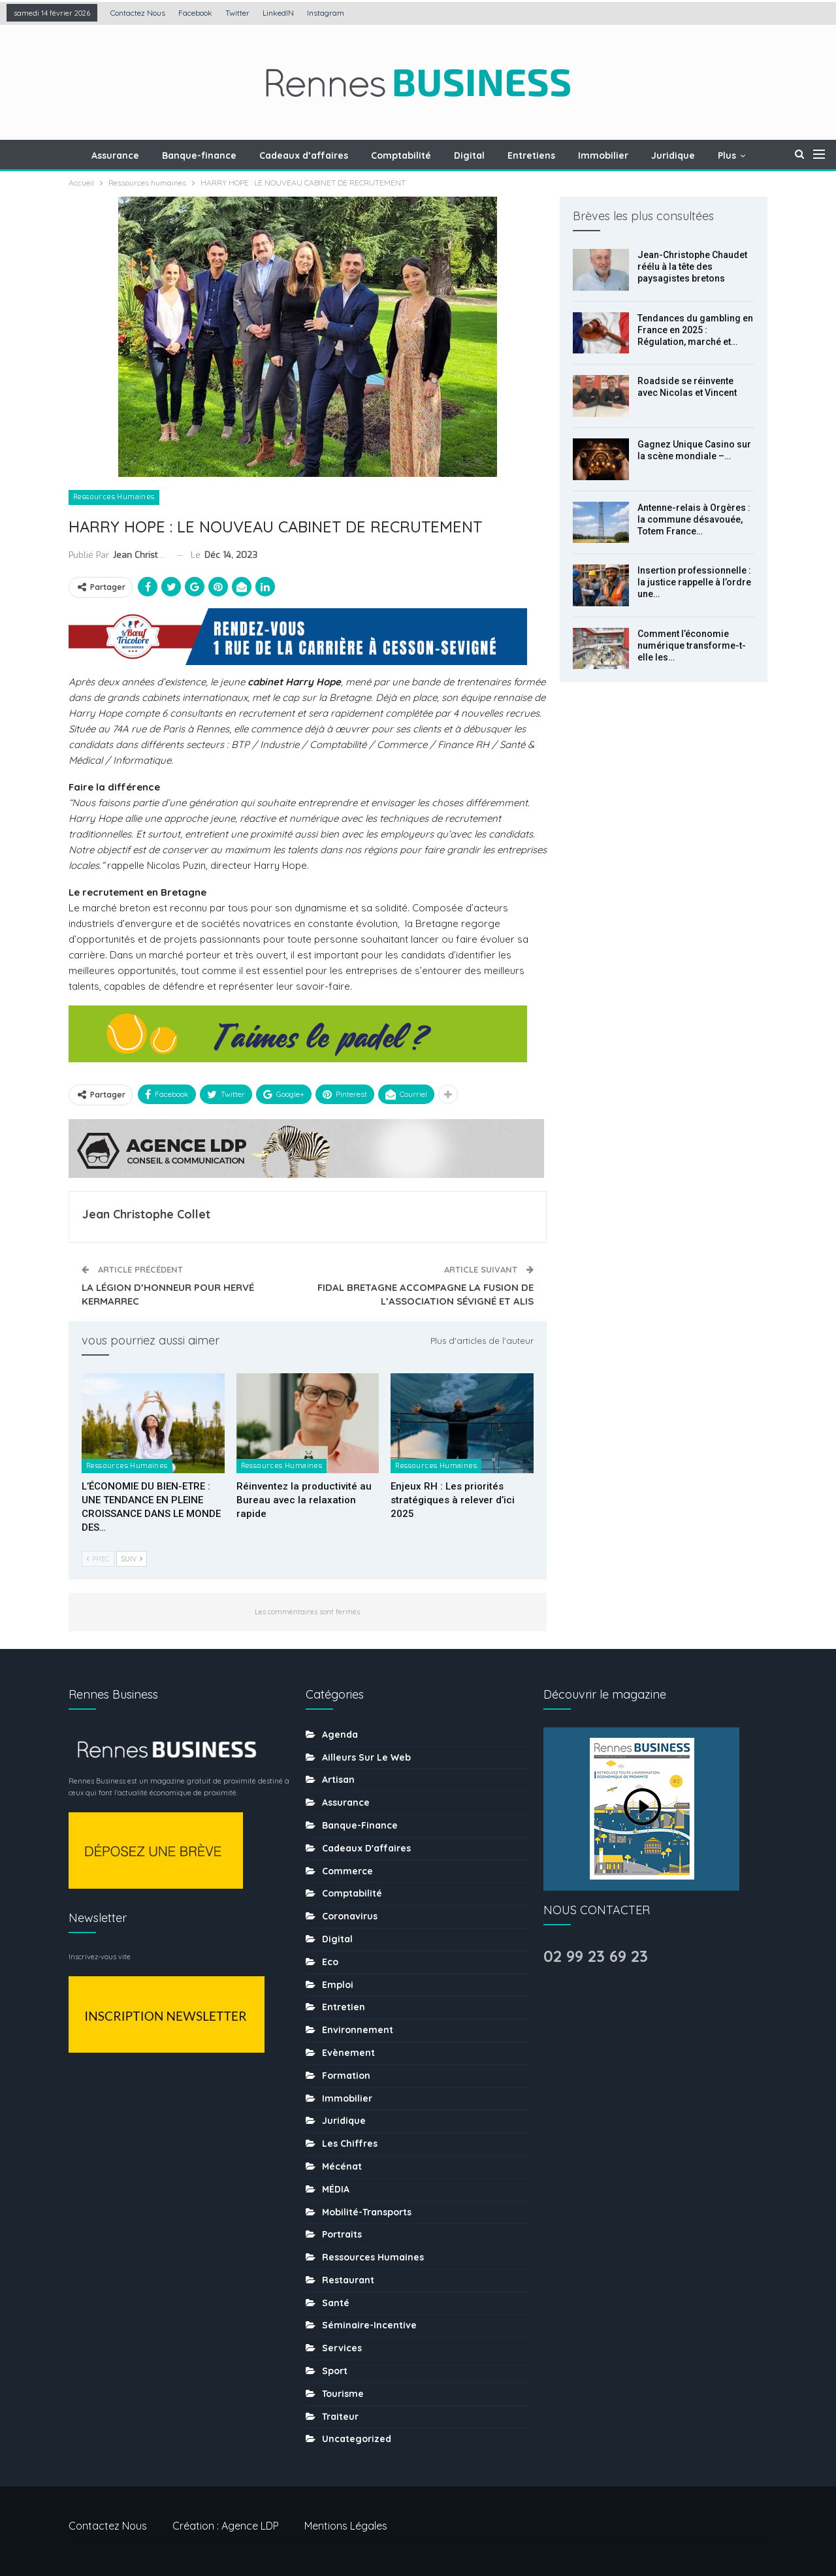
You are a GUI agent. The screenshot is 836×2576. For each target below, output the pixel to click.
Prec (98, 1558)
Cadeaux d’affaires (303, 155)
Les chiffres (350, 2143)
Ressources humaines (114, 497)
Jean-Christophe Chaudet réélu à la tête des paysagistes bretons (692, 267)
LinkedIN (278, 13)
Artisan (338, 1779)
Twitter (237, 13)
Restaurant (348, 2280)
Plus (727, 155)
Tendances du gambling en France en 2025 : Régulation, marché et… (695, 330)
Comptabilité (401, 155)
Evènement (348, 2053)
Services (342, 2348)
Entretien (343, 2007)
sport (334, 2371)
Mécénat (342, 2166)
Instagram (325, 13)
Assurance (115, 155)
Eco (330, 1962)
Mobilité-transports (366, 2212)
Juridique (673, 155)
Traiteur (340, 2416)
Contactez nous (137, 13)
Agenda (340, 1734)
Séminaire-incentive (369, 2325)
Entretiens (531, 155)
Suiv (131, 1558)
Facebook (195, 13)
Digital (469, 155)
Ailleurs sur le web (366, 1757)
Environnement (357, 2030)
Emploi (337, 1985)
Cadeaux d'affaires (366, 1848)
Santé (335, 2303)
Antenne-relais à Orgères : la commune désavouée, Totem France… (693, 519)
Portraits (342, 2234)
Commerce (347, 1871)
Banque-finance (199, 155)
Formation (346, 2075)
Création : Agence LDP (225, 2525)
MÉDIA (335, 2189)
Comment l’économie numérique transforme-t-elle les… (691, 645)
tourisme (343, 2394)
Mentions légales (345, 2525)
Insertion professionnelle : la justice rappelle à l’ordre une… (694, 582)
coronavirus (350, 1916)
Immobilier (603, 155)
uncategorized (356, 2439)
